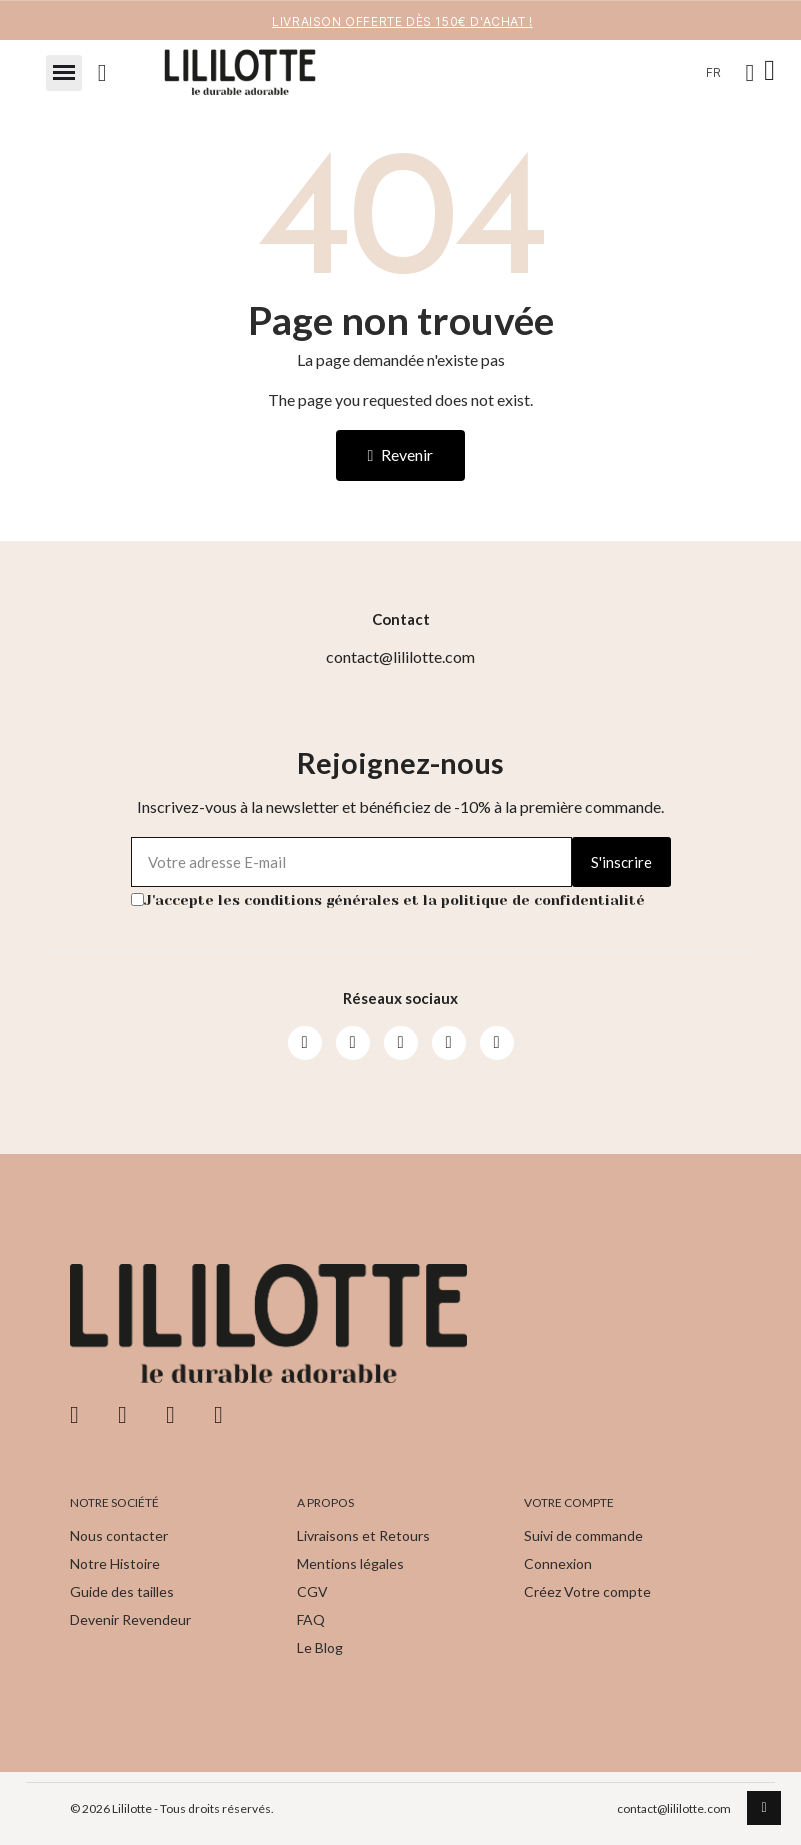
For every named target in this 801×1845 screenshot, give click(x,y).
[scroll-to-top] (764, 1808)
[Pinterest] (449, 1043)
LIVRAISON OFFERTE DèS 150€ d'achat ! (402, 21)
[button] (64, 73)
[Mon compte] (750, 73)
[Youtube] (401, 1043)
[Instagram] (353, 1043)
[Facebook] (305, 1043)
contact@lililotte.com (674, 1808)
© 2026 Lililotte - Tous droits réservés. (172, 1808)
